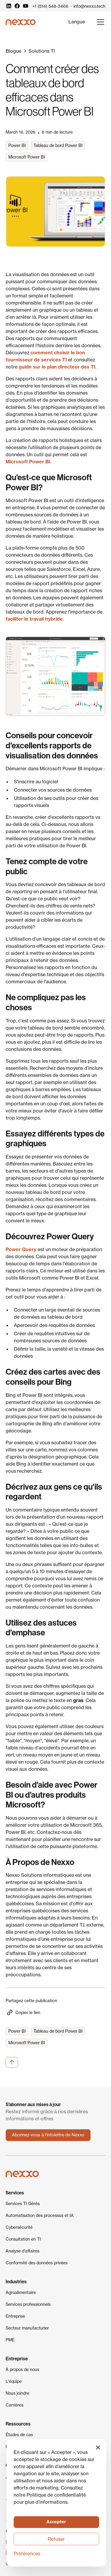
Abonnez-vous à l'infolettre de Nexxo (48, 2135)
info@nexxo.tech (89, 6)
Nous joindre (17, 2393)
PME (10, 2340)
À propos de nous (22, 2369)
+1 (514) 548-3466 (50, 6)
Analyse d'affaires (22, 2251)
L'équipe (14, 2381)
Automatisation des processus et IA (40, 2215)
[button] (76, 21)
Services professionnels (28, 2304)
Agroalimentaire (21, 2292)
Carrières (14, 2405)
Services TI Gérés (23, 2203)
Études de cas (19, 2434)
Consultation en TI (23, 2239)
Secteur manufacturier (27, 2328)
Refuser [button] (56, 2539)
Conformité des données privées (36, 2263)
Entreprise (15, 2316)
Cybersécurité (19, 2227)
